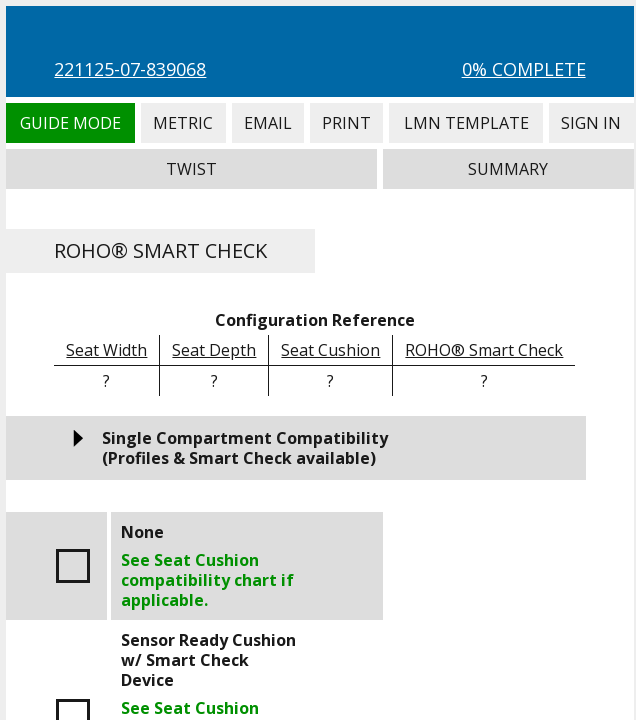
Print (346, 123)
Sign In (591, 123)
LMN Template (466, 123)
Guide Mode (70, 123)
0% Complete (524, 69)
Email (268, 123)
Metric (183, 123)
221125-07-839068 (130, 69)
